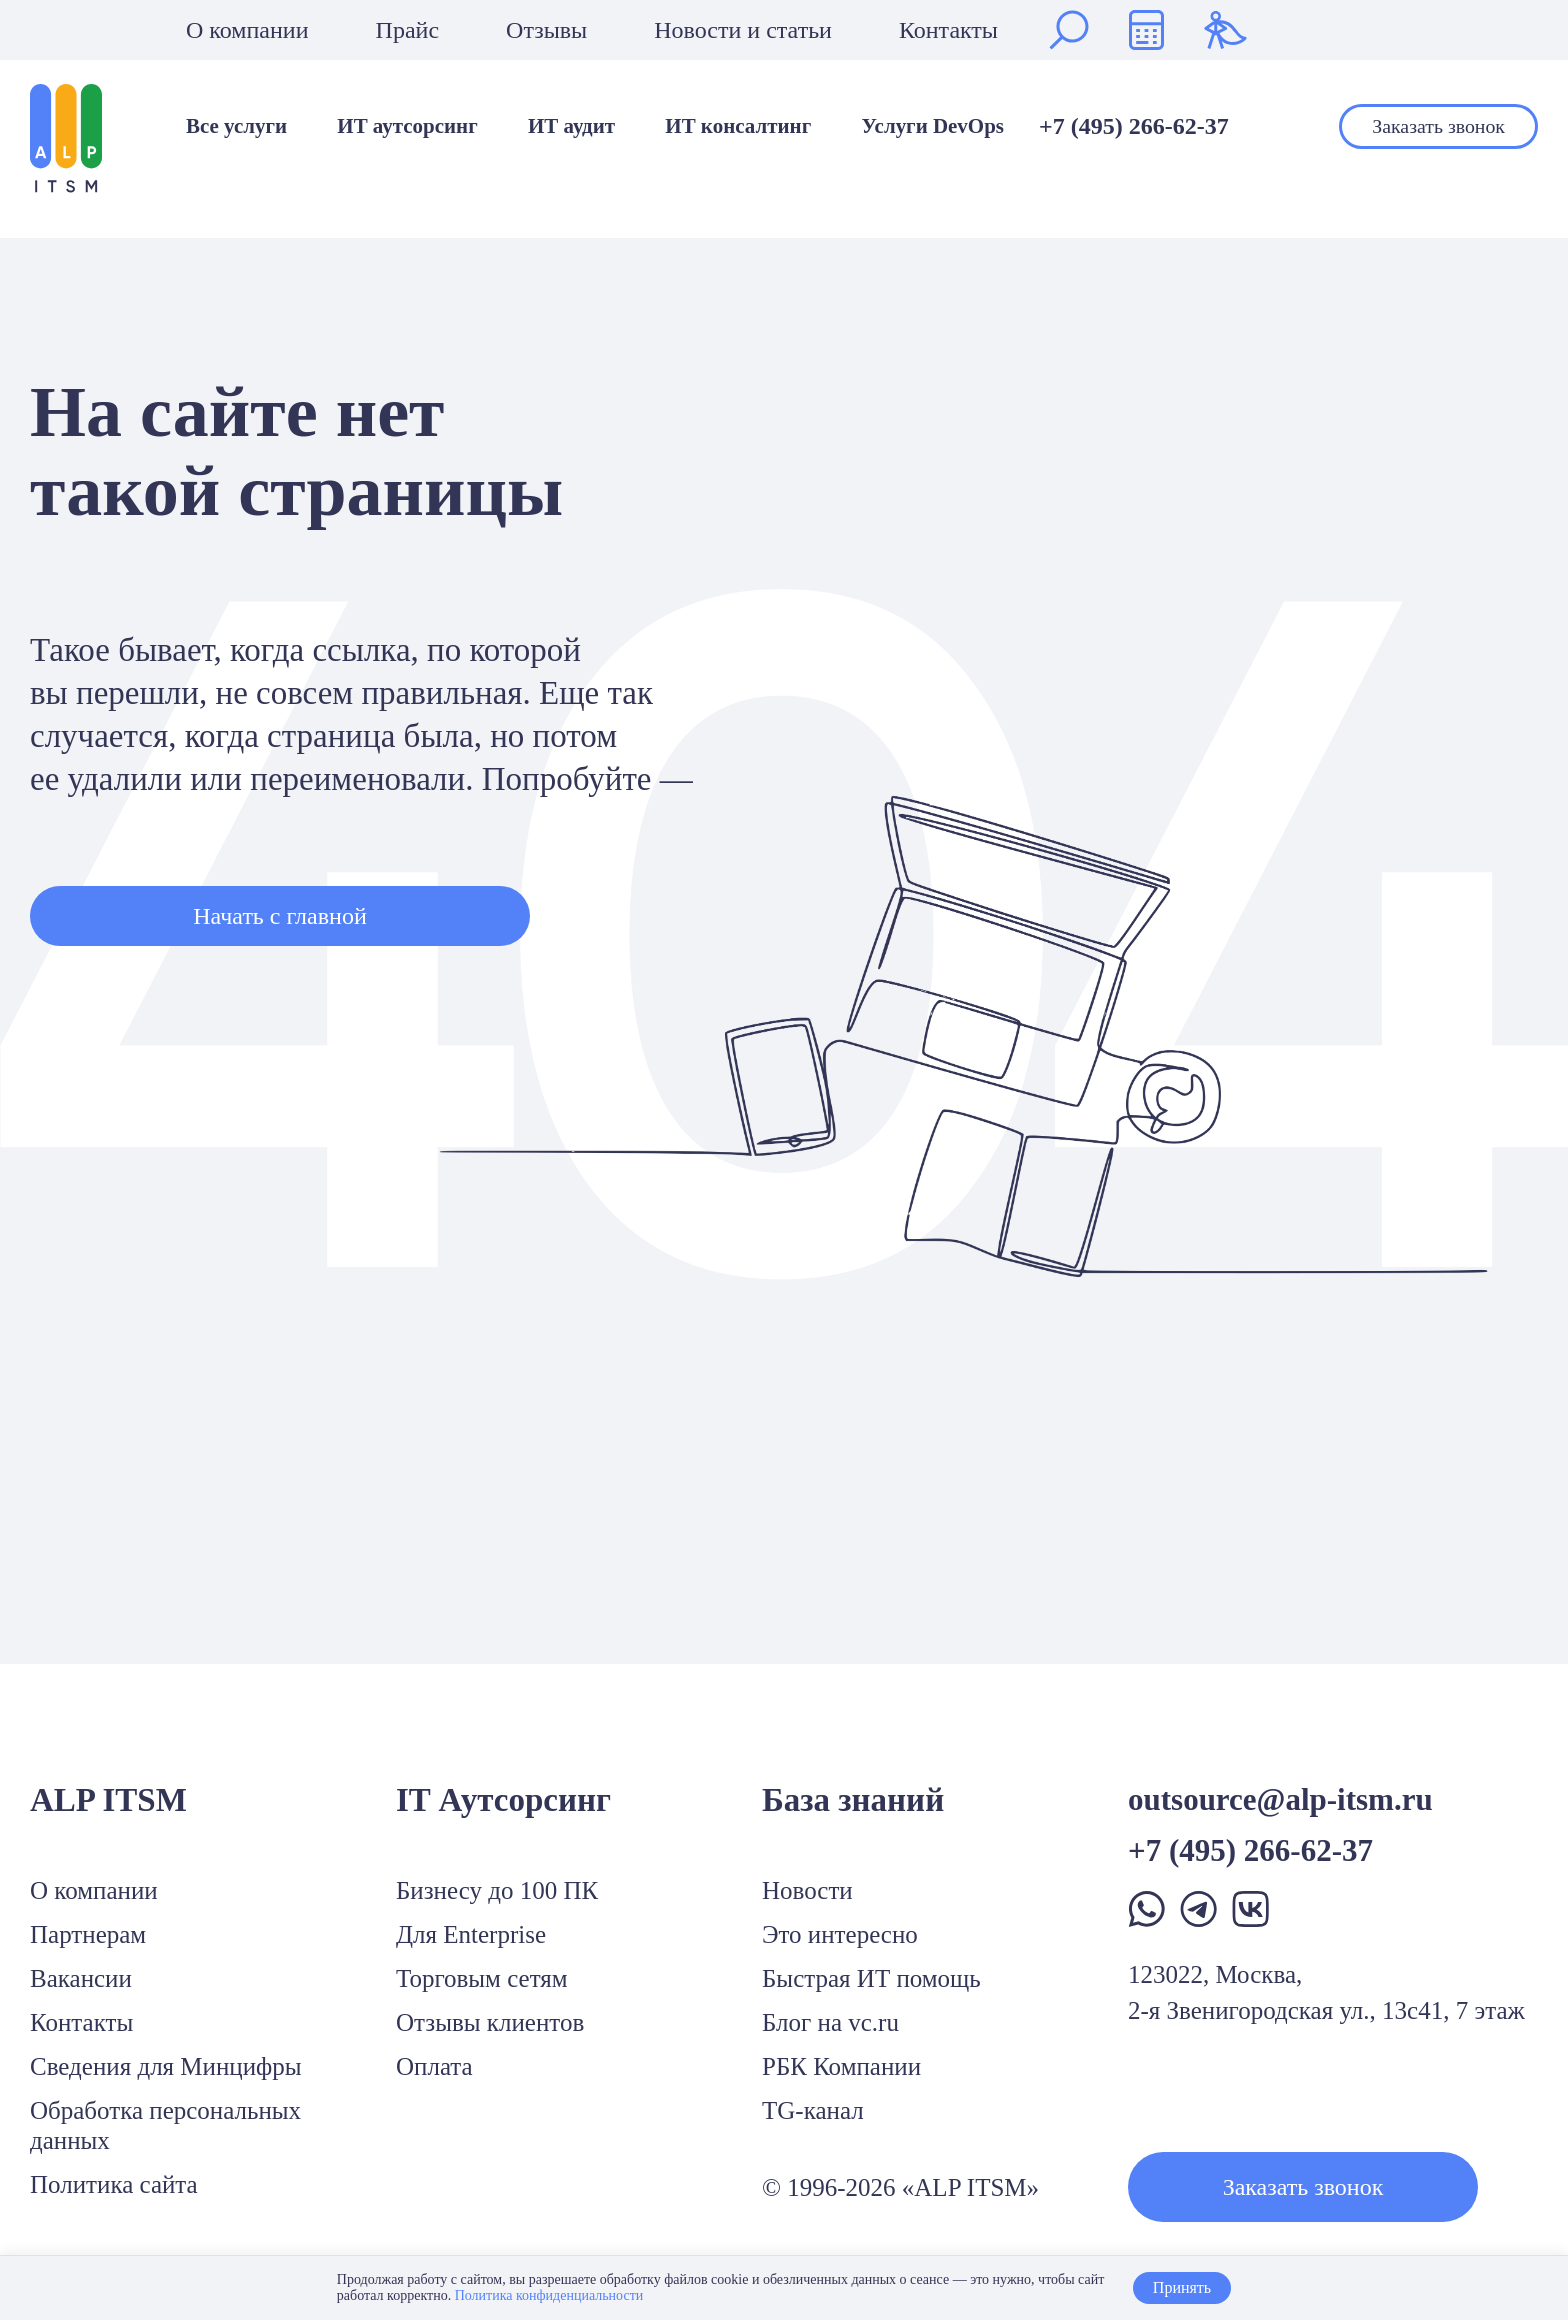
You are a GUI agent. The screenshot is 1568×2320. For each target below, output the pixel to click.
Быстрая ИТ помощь (871, 1978)
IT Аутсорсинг (503, 1800)
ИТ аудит (571, 126)
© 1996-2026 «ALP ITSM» (900, 2187)
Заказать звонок (1438, 126)
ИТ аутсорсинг (407, 126)
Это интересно (840, 1934)
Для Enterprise (471, 1934)
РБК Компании (841, 2066)
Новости (807, 1890)
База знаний (853, 1800)
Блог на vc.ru (830, 2022)
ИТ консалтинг (738, 126)
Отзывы (546, 30)
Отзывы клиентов (490, 2022)
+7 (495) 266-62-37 (1134, 126)
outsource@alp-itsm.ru (1280, 1799)
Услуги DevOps (932, 126)
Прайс (407, 30)
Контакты (948, 30)
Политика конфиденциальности (549, 2295)
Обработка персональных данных (165, 2125)
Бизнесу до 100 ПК (497, 1890)
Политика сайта (114, 2184)
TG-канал (813, 2110)
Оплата (434, 2066)
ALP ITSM (108, 1800)
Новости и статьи (743, 30)
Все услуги (236, 126)
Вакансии (81, 1978)
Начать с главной (279, 916)
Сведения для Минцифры (166, 2066)
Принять (1182, 2287)
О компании (247, 30)
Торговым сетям (482, 1978)
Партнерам (88, 1934)
